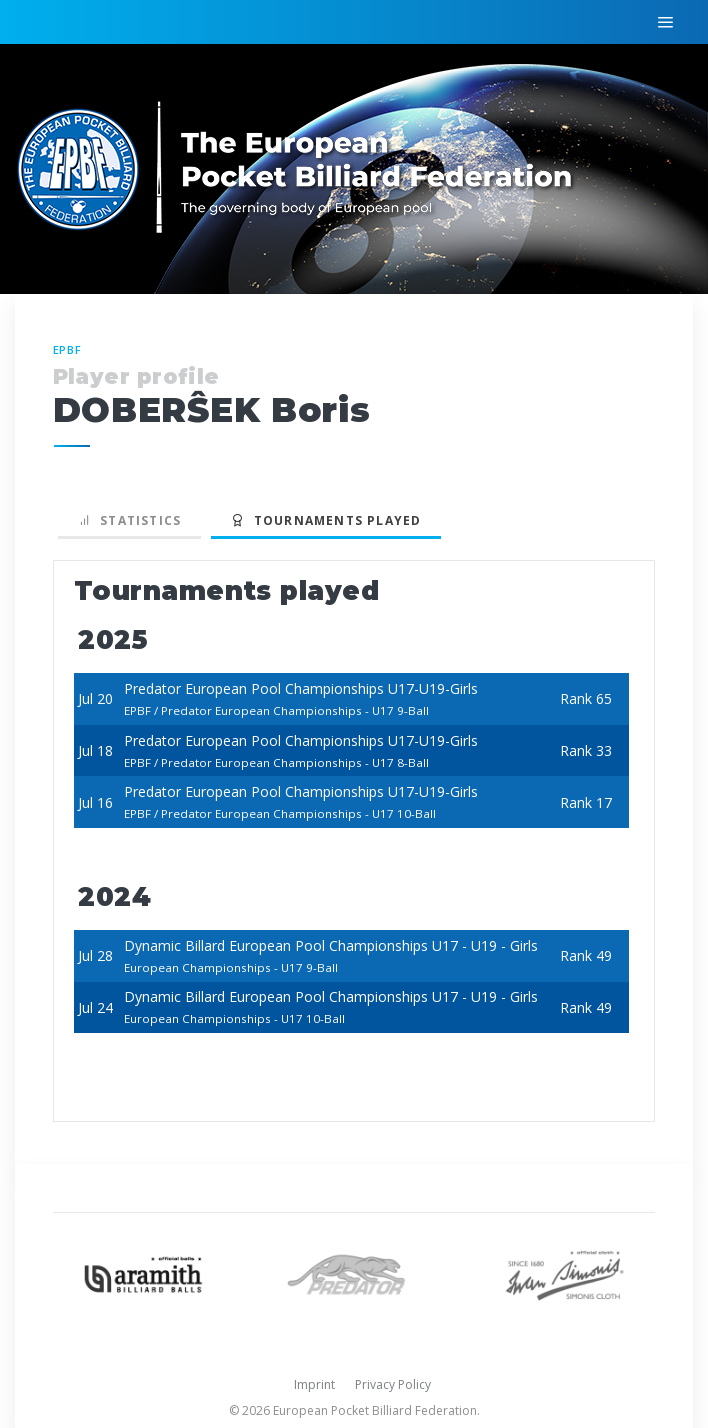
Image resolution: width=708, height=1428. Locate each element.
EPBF (68, 349)
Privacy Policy (393, 1384)
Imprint (314, 1384)
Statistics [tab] (130, 520)
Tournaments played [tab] (326, 520)
